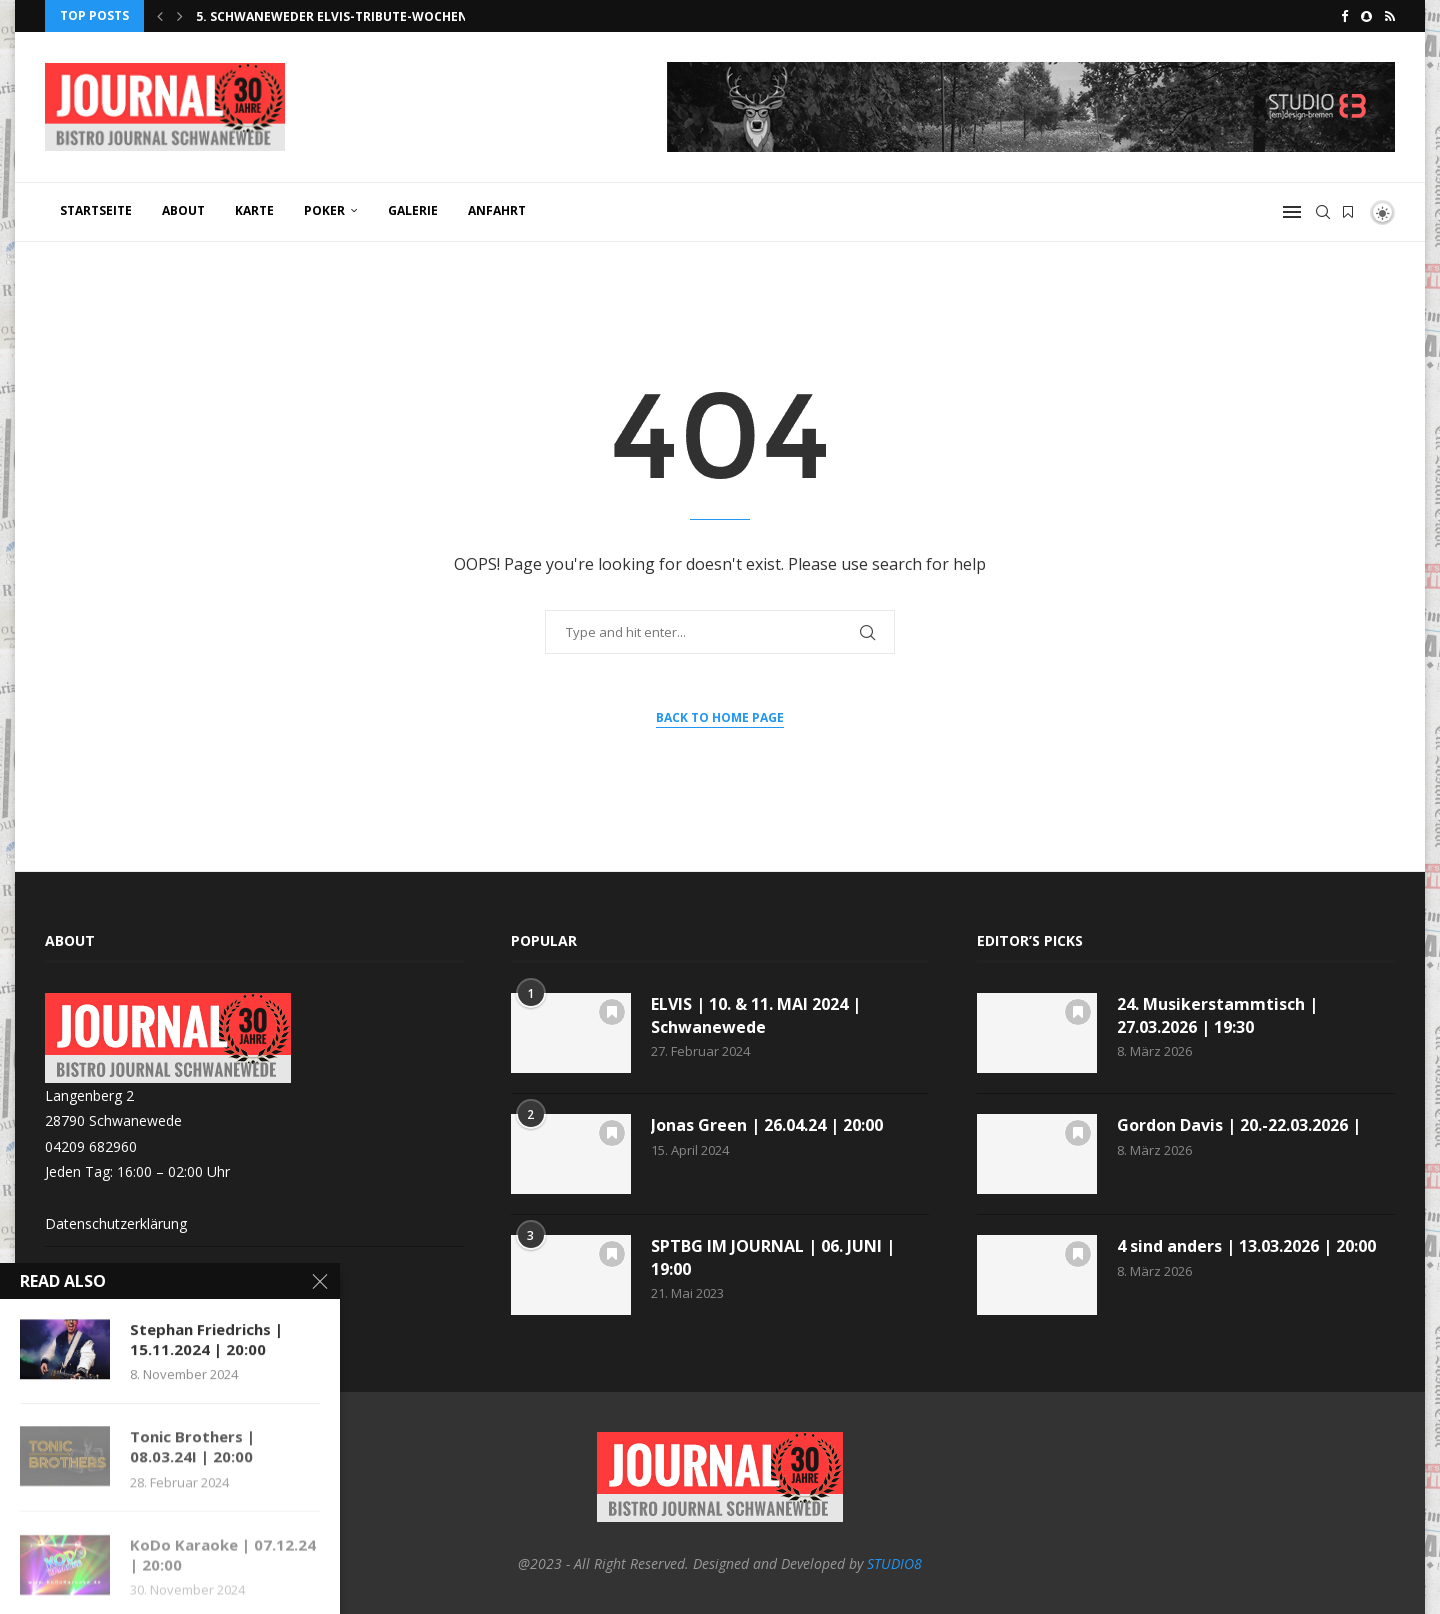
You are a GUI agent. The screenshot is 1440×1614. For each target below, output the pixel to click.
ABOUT (183, 210)
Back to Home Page (720, 717)
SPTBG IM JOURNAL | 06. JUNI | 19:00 (773, 1257)
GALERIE (413, 210)
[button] (160, 16)
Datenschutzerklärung (116, 1223)
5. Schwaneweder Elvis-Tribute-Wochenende (348, 16)
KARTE (254, 210)
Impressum (81, 1267)
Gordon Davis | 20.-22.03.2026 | (1239, 1125)
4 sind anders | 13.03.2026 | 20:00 (1246, 1246)
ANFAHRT (497, 210)
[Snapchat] (1366, 16)
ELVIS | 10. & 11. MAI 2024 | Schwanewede (756, 1015)
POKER (324, 210)
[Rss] (1390, 16)
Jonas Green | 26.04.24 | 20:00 (767, 1125)
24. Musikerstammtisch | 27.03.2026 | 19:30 (1217, 1015)
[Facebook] (1344, 16)
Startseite (96, 210)
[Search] (1323, 212)
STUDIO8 (894, 1563)
